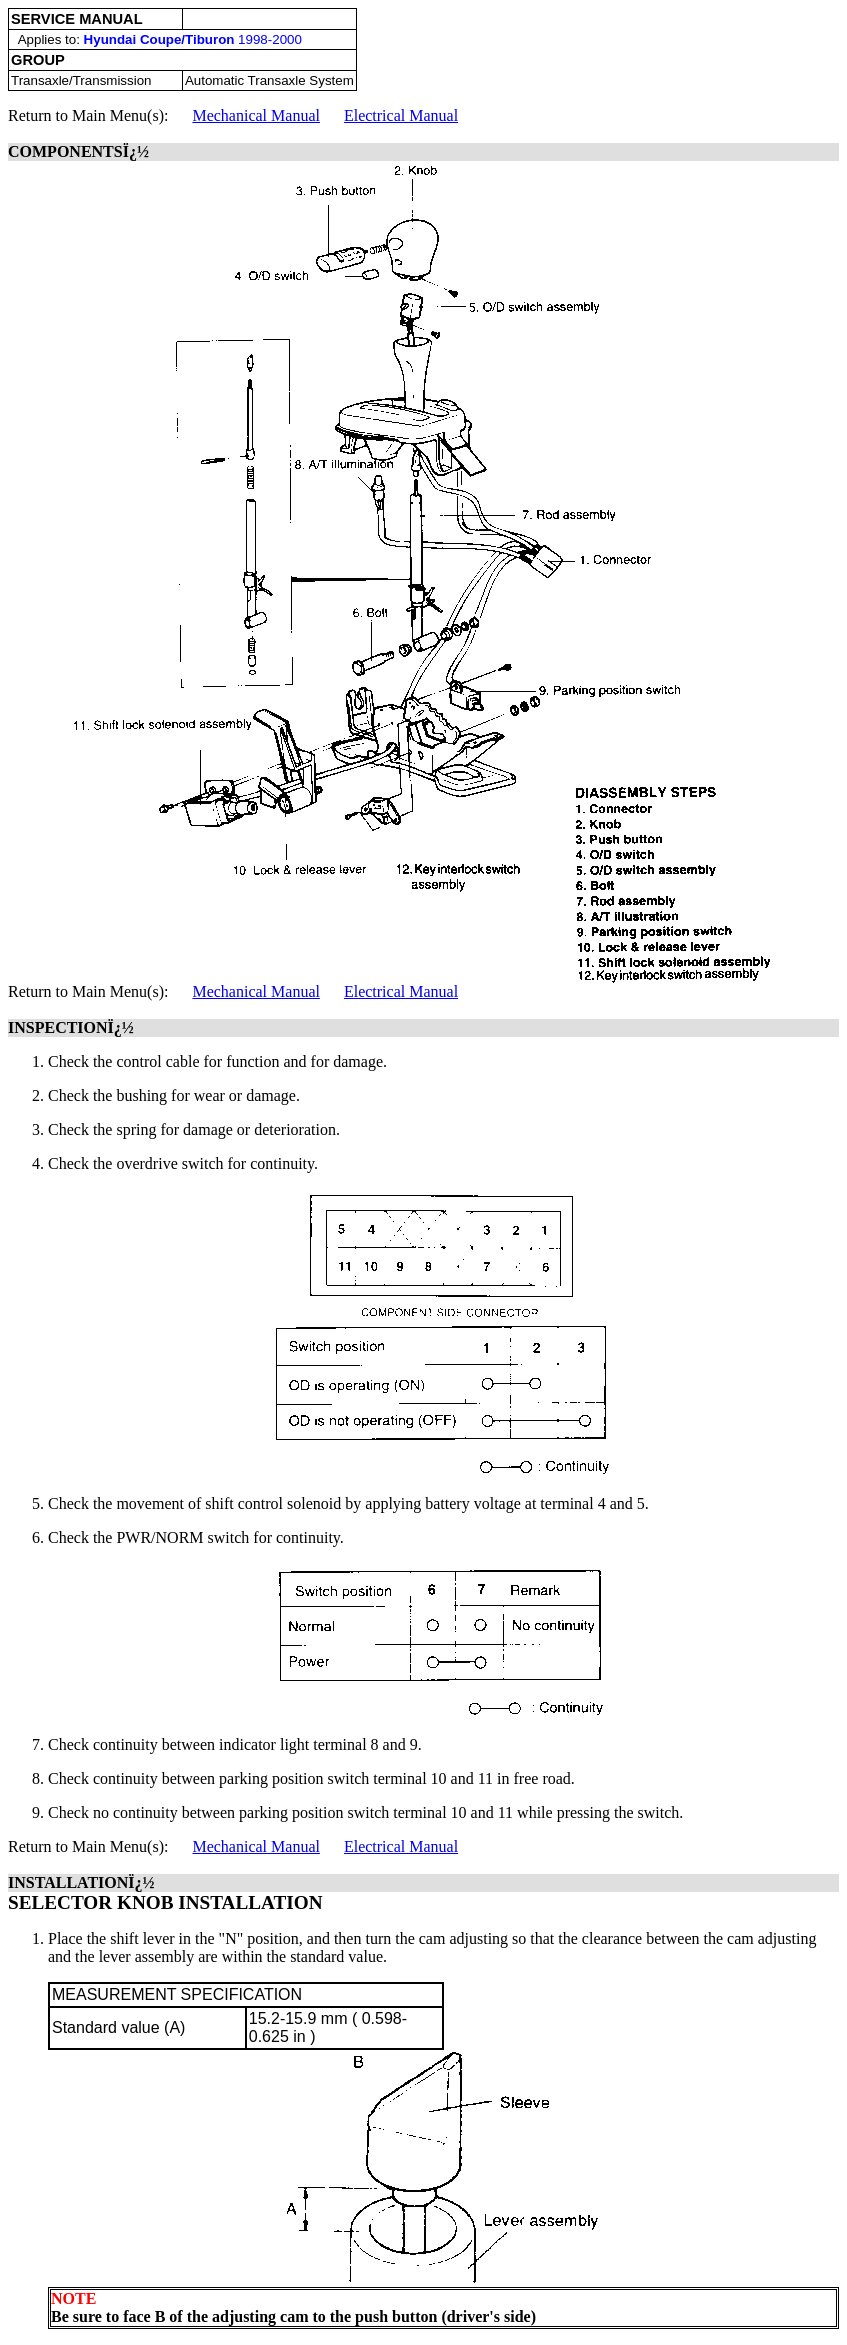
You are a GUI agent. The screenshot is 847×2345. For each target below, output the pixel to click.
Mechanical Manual (256, 115)
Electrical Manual (401, 115)
